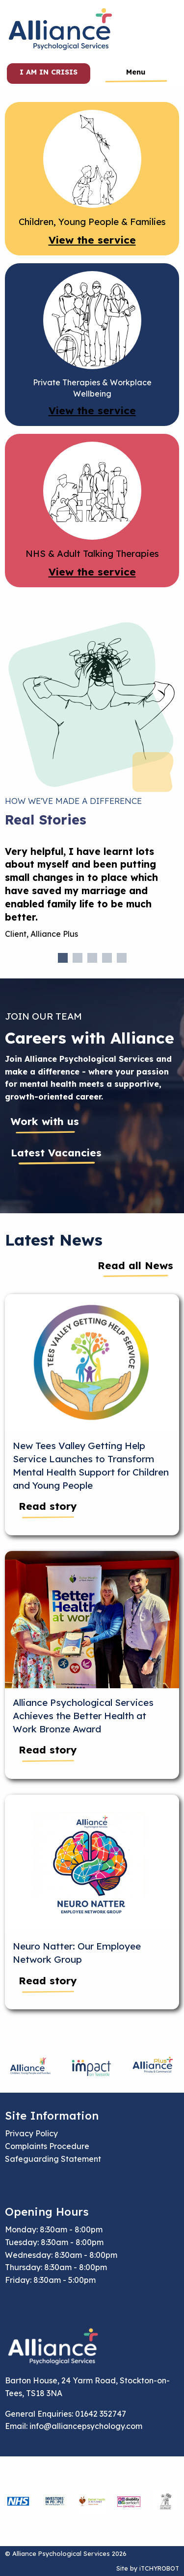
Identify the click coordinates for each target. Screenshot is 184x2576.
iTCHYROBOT (159, 2568)
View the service (92, 239)
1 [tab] (63, 958)
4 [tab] (107, 958)
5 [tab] (122, 958)
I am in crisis (49, 72)
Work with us (45, 1121)
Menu (135, 72)
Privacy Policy (31, 2133)
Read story (48, 1506)
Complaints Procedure (47, 2146)
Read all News (135, 1265)
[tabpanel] (92, 897)
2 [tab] (77, 958)
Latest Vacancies (56, 1152)
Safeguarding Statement (53, 2159)
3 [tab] (92, 958)
